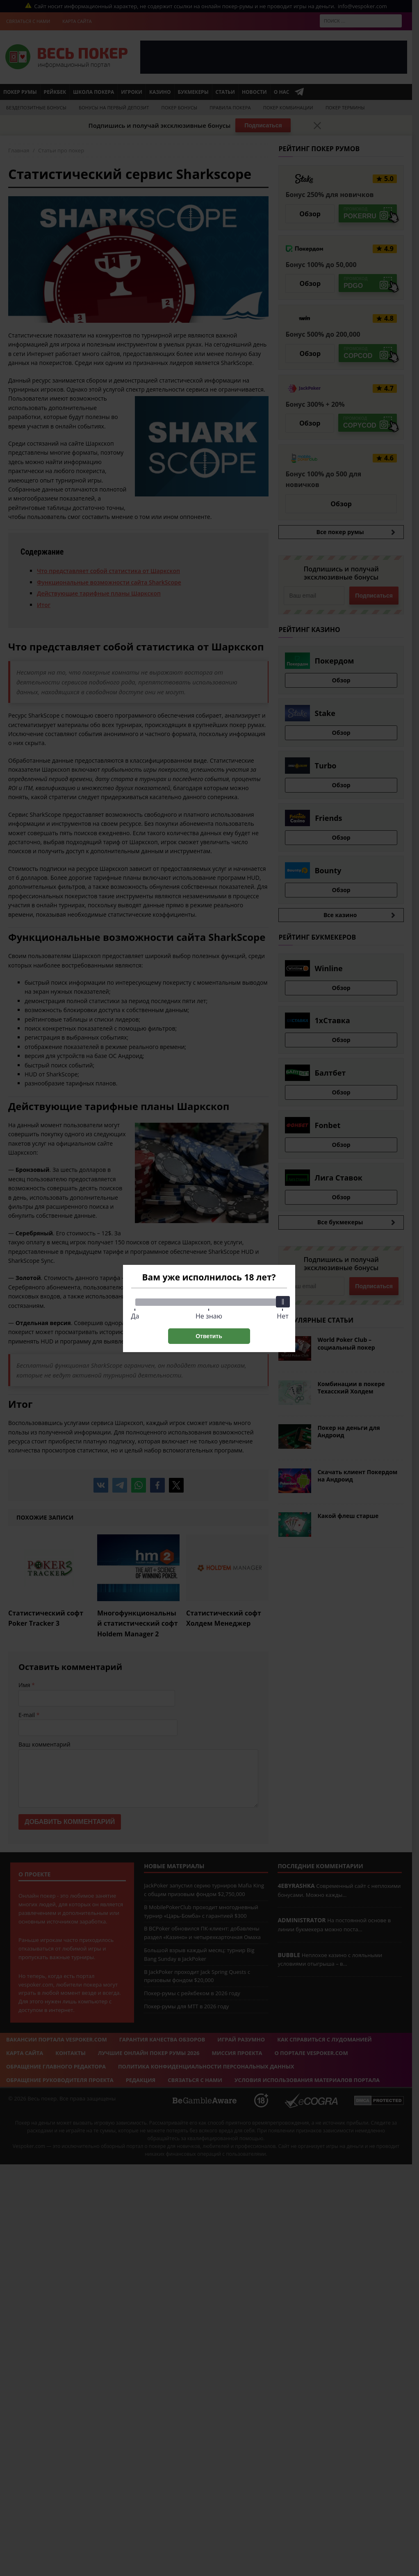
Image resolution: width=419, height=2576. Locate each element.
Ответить (209, 1336)
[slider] (283, 1301)
